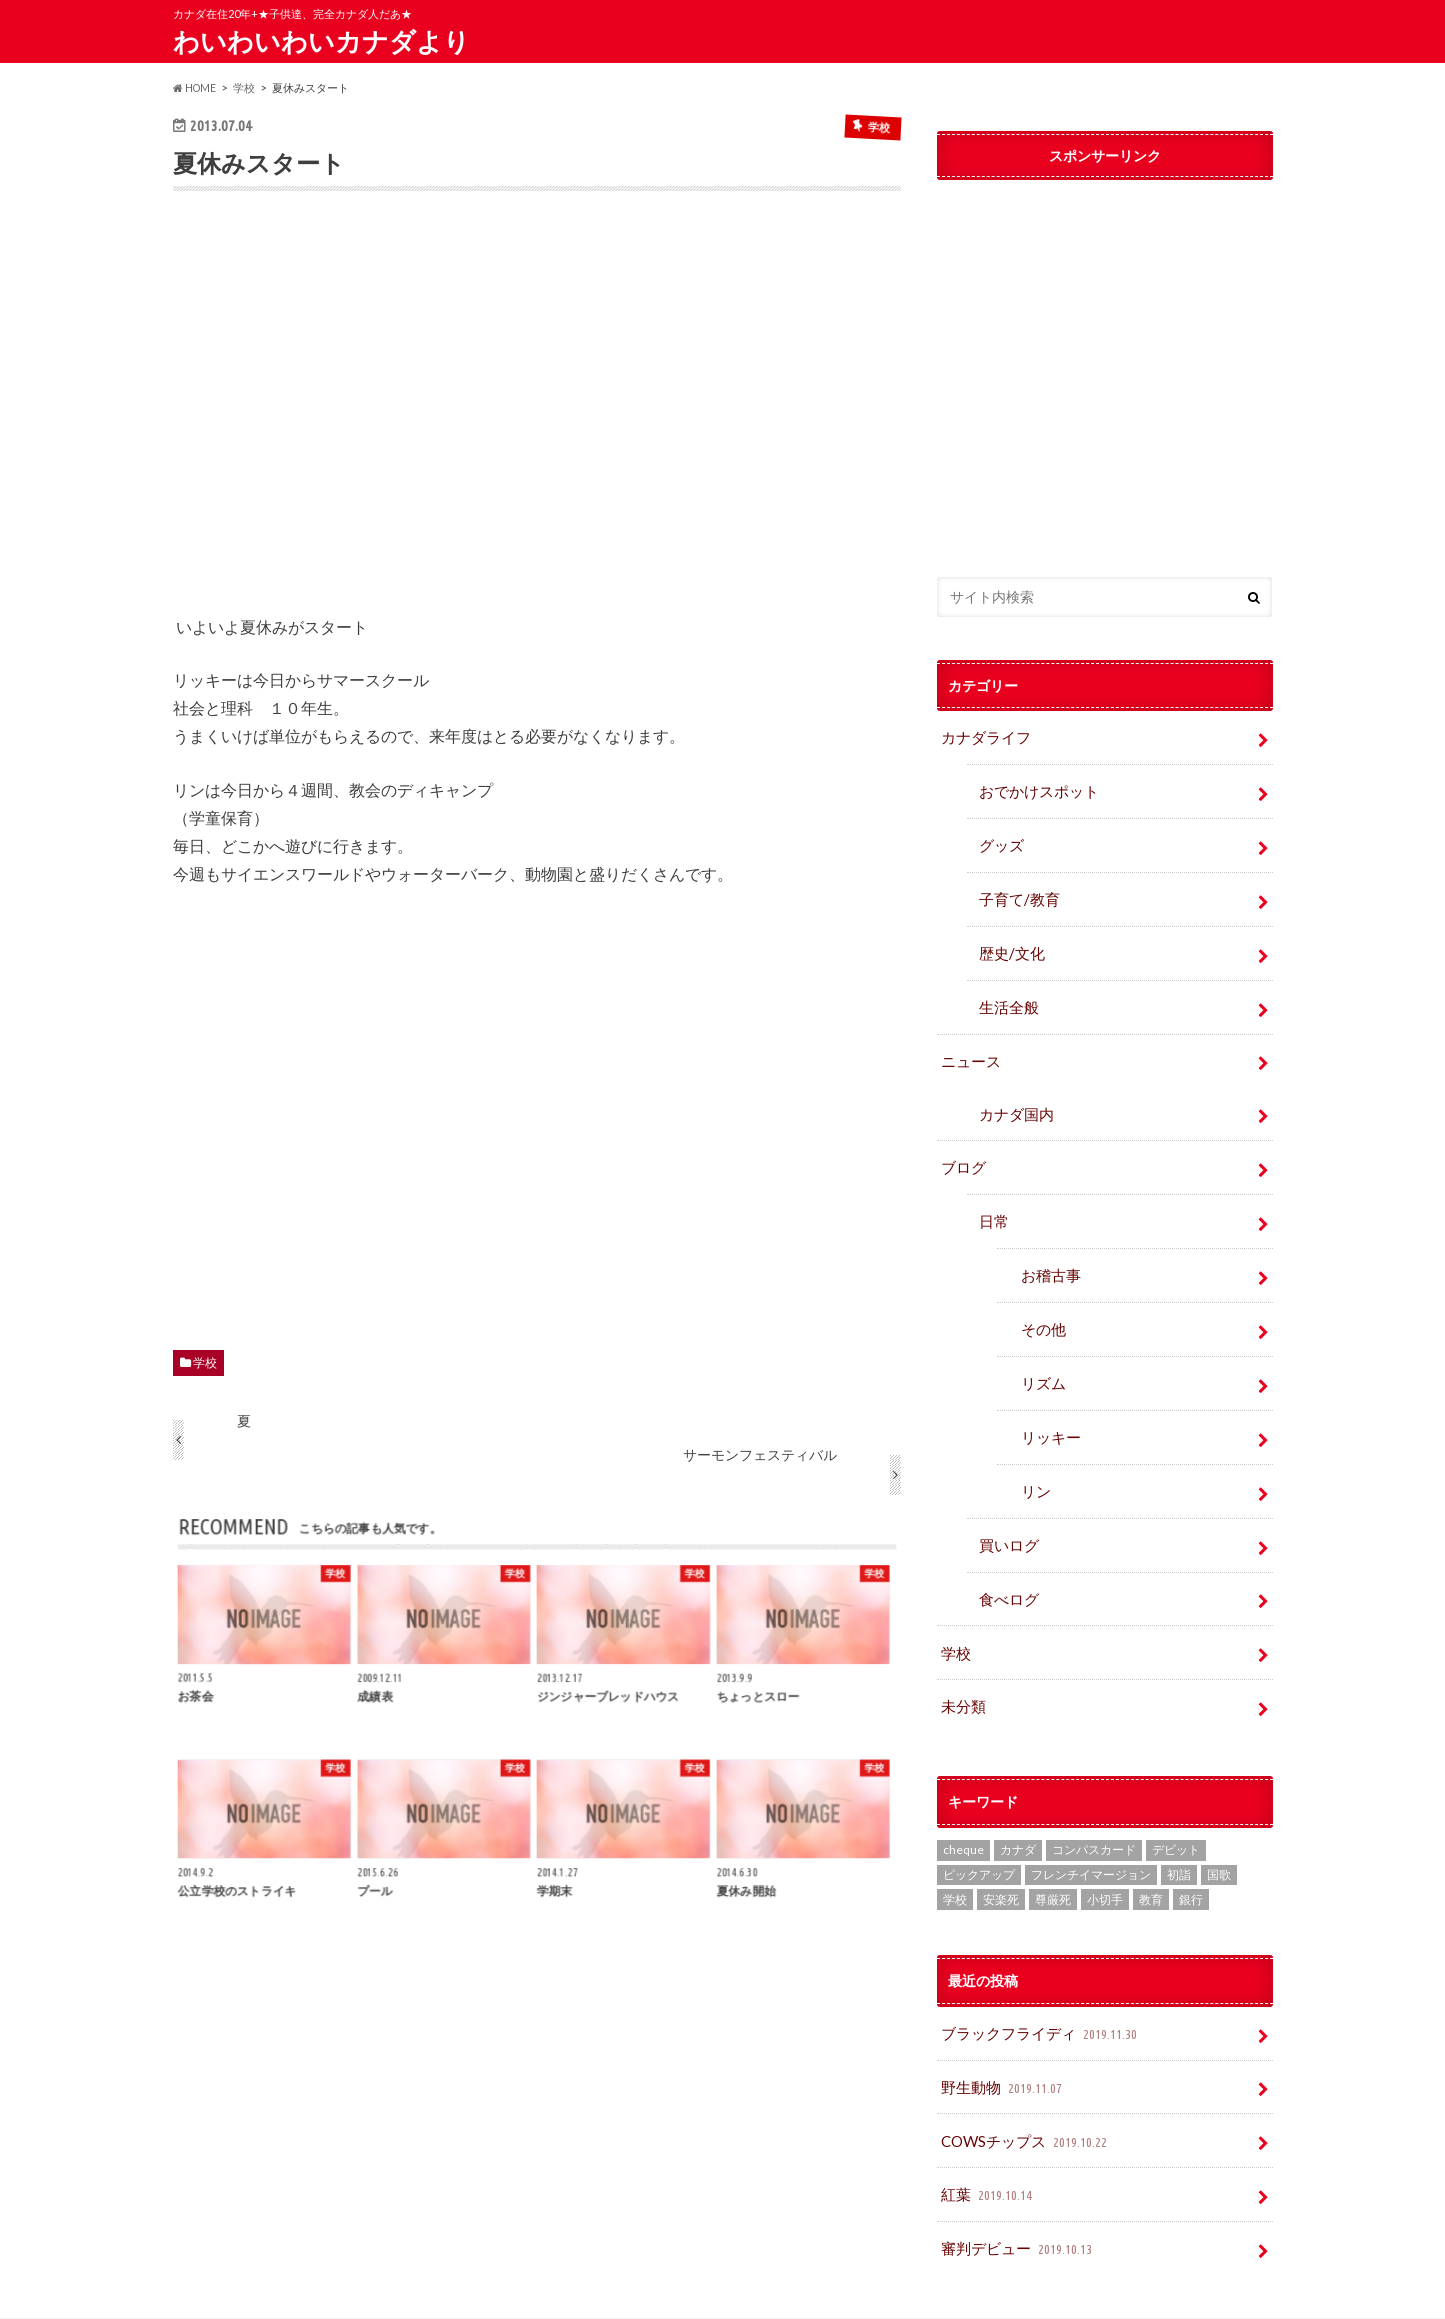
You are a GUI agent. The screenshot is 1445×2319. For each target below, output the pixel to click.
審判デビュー (1015, 2189)
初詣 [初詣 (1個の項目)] (1179, 1826)
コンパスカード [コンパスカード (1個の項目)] (1094, 1801)
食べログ (1006, 1556)
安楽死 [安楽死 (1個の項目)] (1001, 1851)
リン (1034, 1454)
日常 (992, 1197)
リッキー (1048, 1402)
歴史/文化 (1008, 941)
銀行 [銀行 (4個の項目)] (1191, 1851)
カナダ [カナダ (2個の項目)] (1018, 1801)
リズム (1041, 1351)
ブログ (962, 1145)
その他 (1041, 1299)
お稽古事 (1048, 1248)
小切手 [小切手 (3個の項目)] (1105, 1851)
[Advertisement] (537, 416)
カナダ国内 (1013, 1094)
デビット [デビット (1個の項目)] (1176, 1801)
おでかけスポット (1034, 787)
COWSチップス (1024, 2087)
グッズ (999, 838)
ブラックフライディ (1036, 1984)
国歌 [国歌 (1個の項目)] (1219, 1826)
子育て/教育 (1022, 889)
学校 (205, 1361)
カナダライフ (983, 735)
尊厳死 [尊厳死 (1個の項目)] (1053, 1851)
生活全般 (1006, 992)
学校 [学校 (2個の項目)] (955, 1851)
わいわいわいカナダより (321, 41)
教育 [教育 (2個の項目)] (1151, 1851)
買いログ (1006, 1505)
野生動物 (1001, 2035)
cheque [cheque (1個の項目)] (963, 1801)
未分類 (962, 1659)
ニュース (969, 1043)
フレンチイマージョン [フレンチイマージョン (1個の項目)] (1091, 1826)
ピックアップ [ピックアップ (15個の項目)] (979, 1826)
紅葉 (987, 2138)
